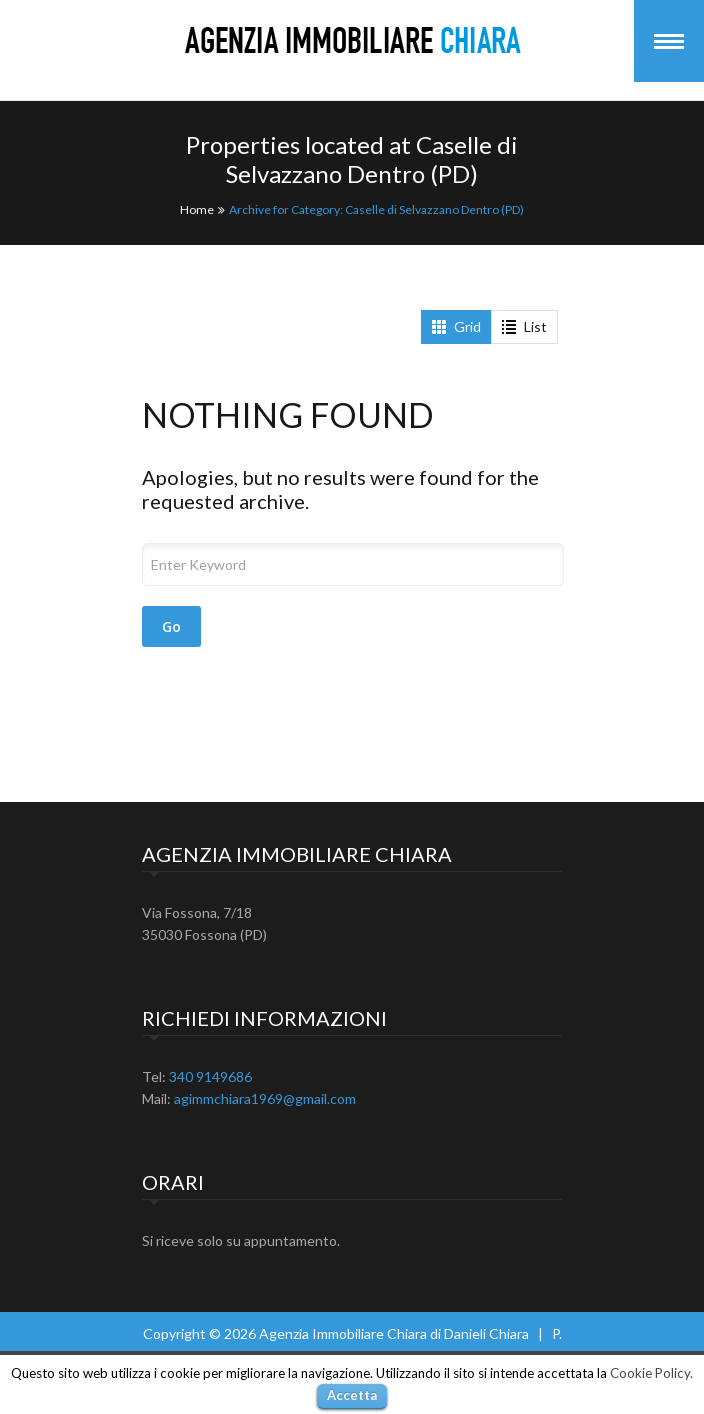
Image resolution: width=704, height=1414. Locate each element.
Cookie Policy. (651, 1373)
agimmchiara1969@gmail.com (265, 1098)
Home (197, 209)
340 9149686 (210, 1076)
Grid (456, 326)
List (524, 326)
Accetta (352, 1395)
